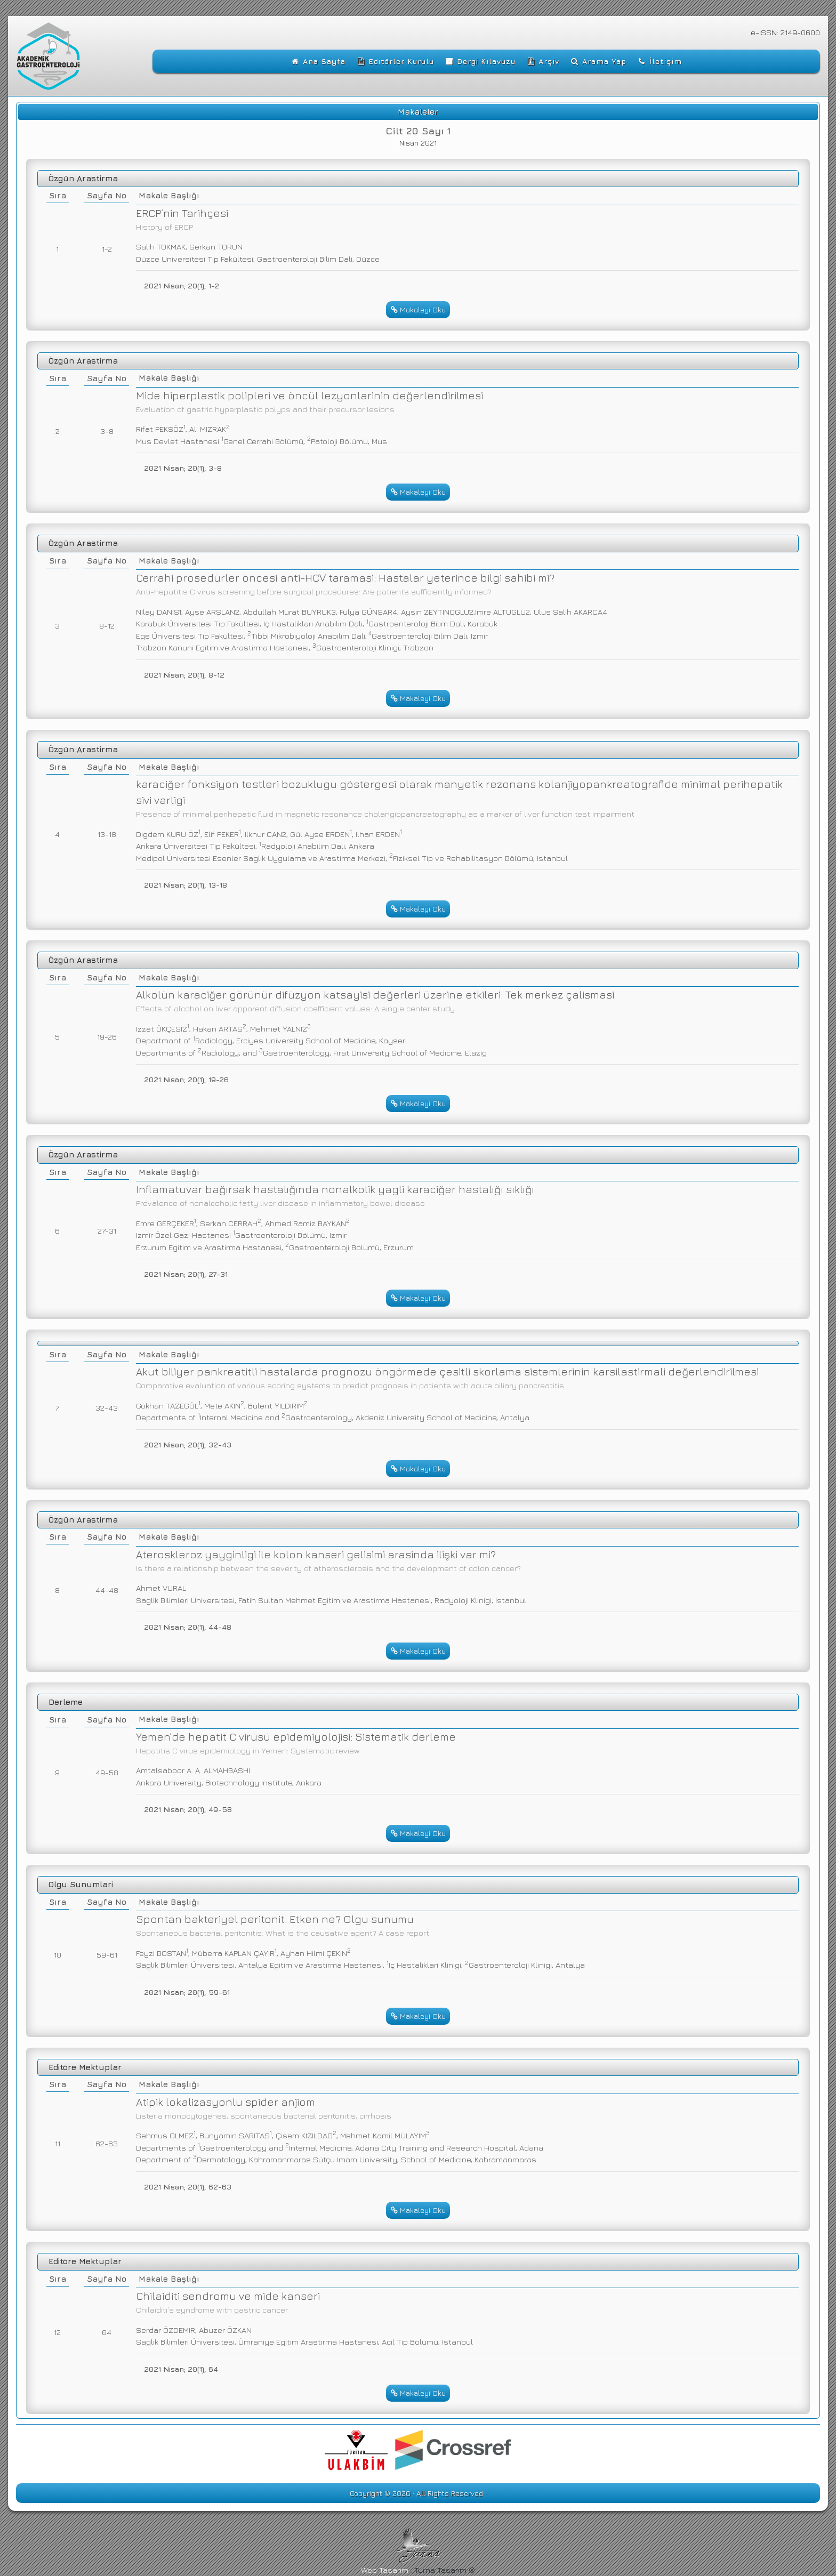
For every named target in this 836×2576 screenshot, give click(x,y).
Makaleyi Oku (418, 309)
